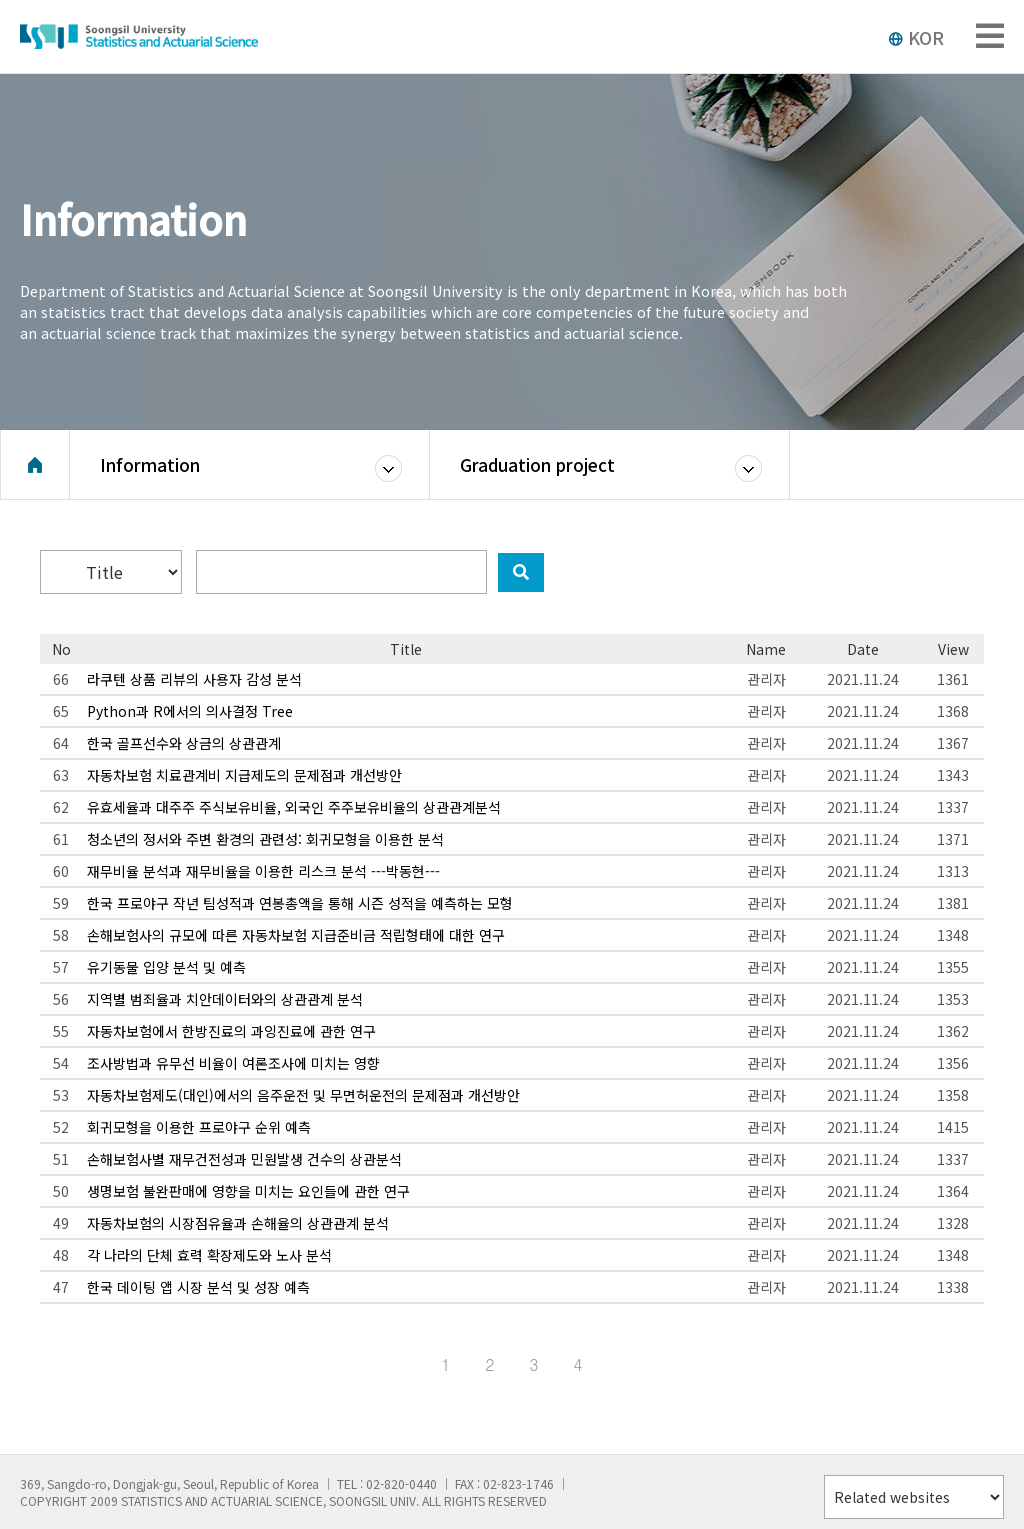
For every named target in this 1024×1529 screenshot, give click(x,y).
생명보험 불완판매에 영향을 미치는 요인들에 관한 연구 (248, 1191)
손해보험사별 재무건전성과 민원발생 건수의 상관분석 (244, 1159)
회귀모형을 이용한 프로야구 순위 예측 (199, 1127)
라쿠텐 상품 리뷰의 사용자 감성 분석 (194, 679)
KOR (916, 37)
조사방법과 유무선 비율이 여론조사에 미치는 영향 (233, 1063)
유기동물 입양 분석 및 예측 (166, 967)
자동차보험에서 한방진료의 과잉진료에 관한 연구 (231, 1031)
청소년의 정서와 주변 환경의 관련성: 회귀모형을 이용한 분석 (265, 839)
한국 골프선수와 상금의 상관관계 (184, 743)
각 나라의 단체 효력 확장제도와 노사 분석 (209, 1255)
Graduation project (537, 464)
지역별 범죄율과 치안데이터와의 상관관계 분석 (225, 999)
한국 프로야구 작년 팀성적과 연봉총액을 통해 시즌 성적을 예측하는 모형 (300, 903)
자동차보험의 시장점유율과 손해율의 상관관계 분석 (238, 1223)
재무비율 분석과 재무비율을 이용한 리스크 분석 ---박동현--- (263, 871)
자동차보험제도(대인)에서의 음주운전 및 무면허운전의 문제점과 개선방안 (303, 1095)
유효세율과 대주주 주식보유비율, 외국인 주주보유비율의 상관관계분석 (294, 807)
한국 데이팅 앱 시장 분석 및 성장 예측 (198, 1287)
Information (150, 464)
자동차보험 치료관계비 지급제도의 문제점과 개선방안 (244, 775)
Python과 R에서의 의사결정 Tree (190, 711)
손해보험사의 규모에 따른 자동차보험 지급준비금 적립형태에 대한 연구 (296, 935)
